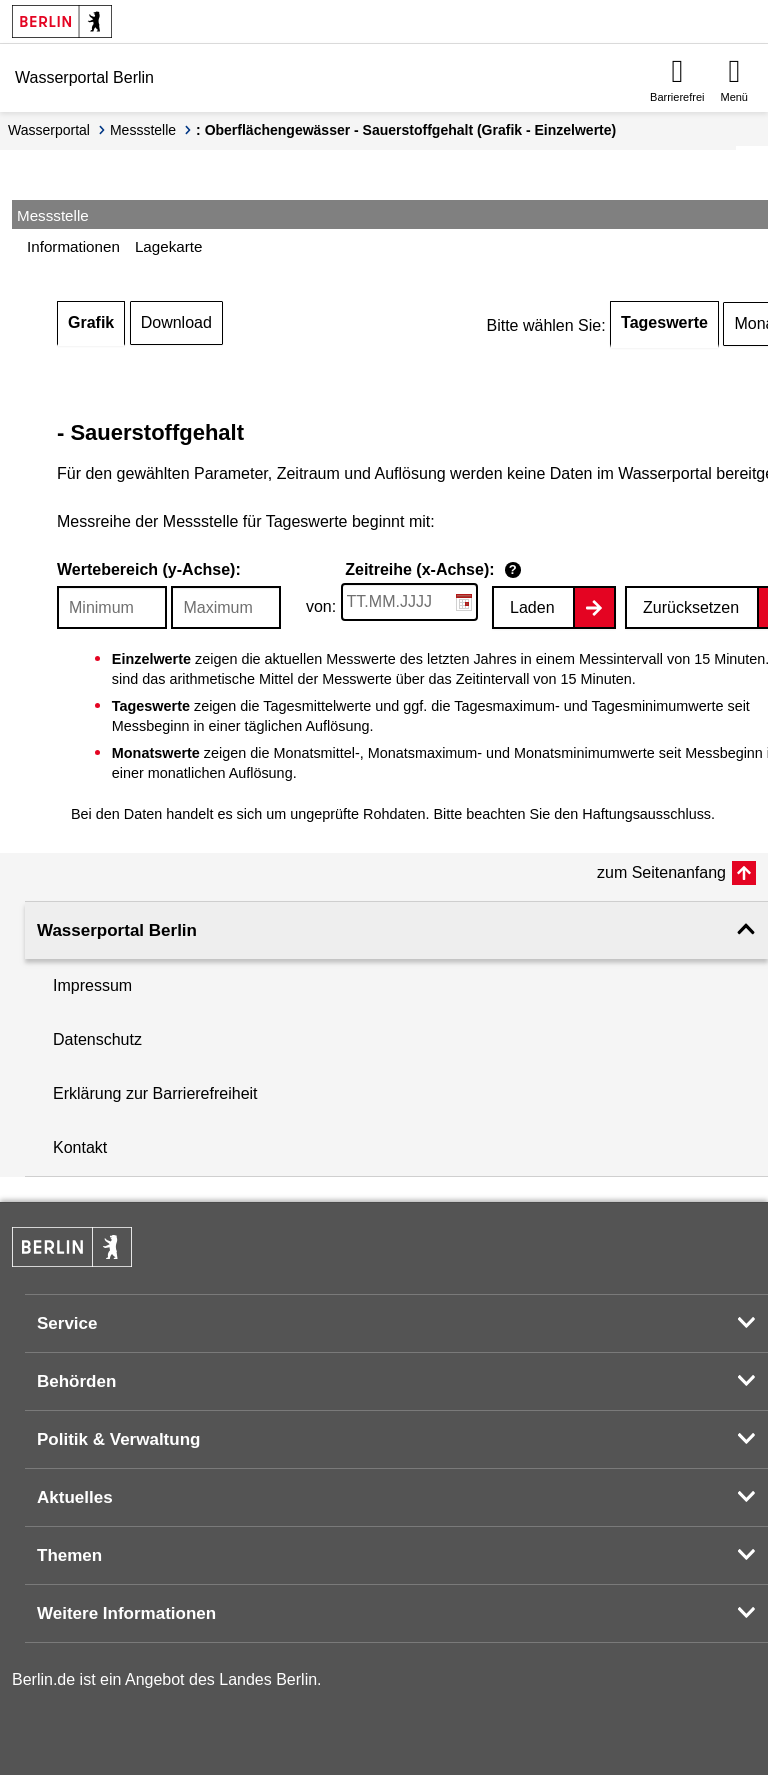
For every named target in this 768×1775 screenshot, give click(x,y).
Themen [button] (69, 1555)
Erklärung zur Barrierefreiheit (155, 1093)
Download (176, 322)
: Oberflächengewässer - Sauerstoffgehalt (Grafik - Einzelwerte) (406, 130)
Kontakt (80, 1147)
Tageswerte (664, 322)
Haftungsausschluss (646, 814)
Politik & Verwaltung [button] (118, 1439)
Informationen (73, 246)
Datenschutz (97, 1039)
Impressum (92, 985)
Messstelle (143, 130)
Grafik (91, 322)
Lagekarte (169, 246)
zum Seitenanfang (661, 872)
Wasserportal (49, 130)
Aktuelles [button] (75, 1497)
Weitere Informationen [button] (126, 1613)
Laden (532, 607)
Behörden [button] (76, 1381)
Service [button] (67, 1323)
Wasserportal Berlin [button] (117, 930)
